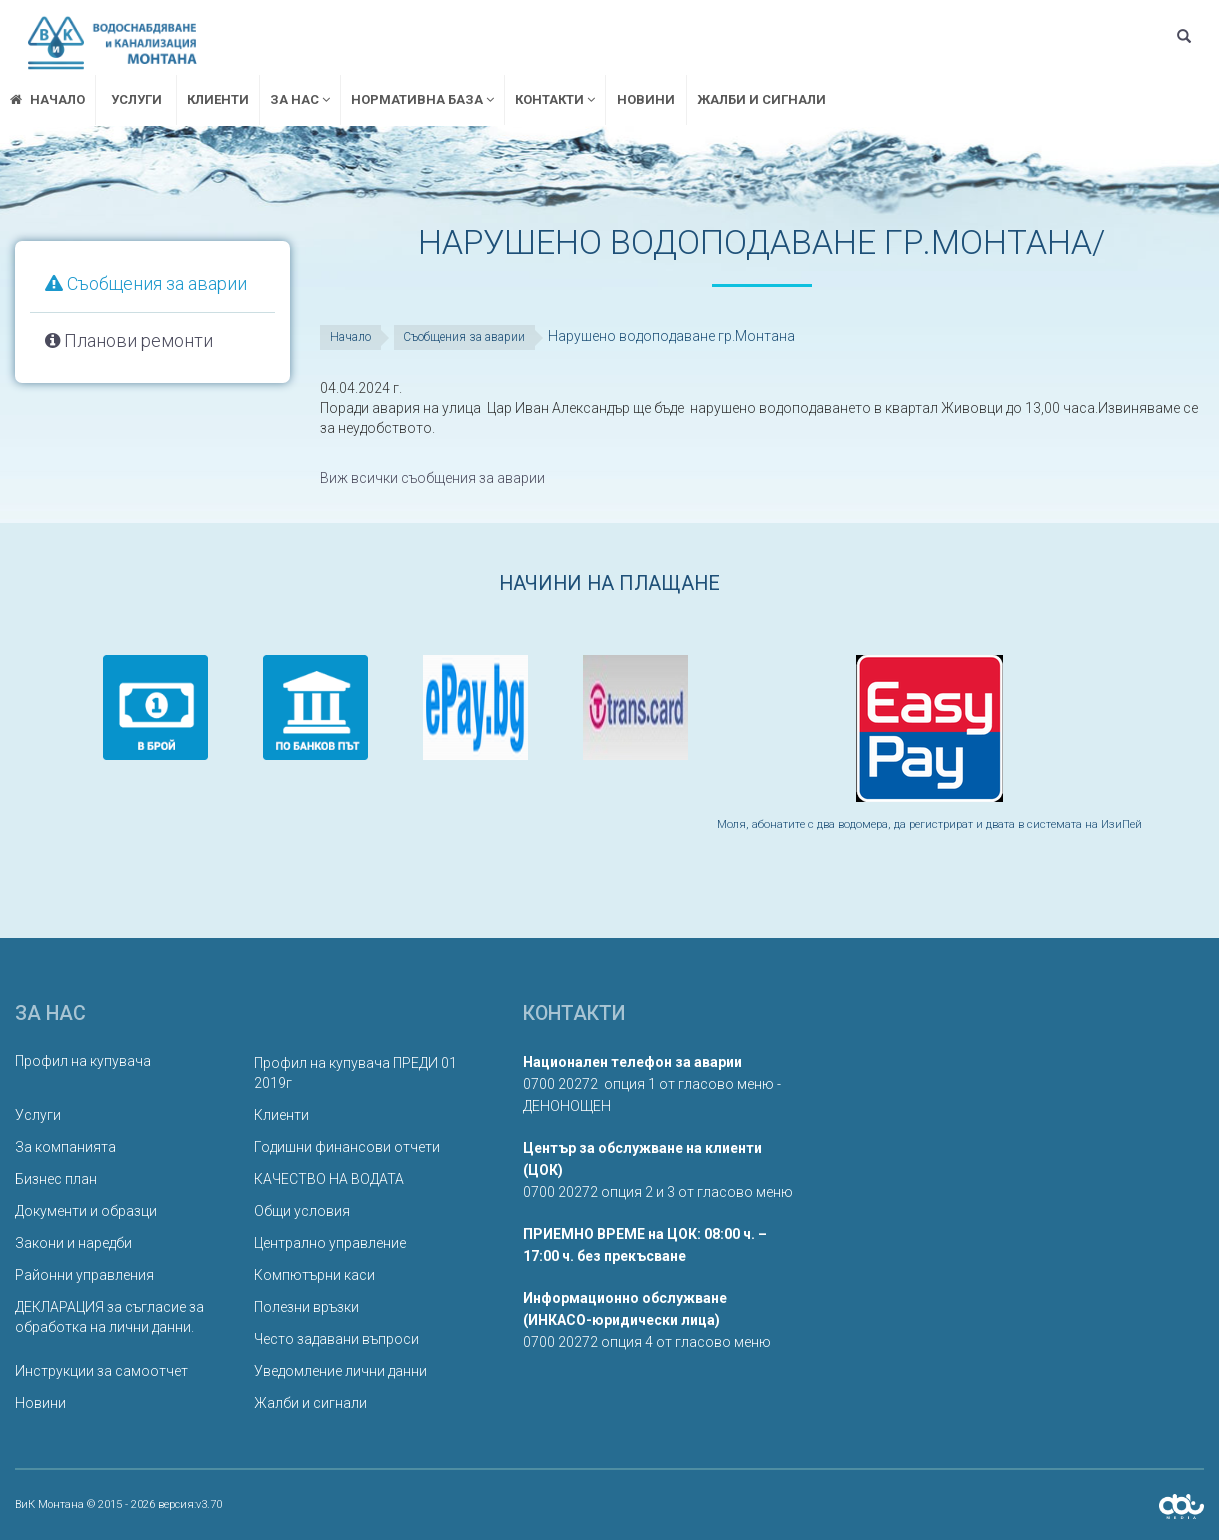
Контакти (555, 99)
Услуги (136, 99)
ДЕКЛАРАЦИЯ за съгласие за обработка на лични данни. (109, 1317)
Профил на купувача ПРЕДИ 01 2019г (355, 1073)
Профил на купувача (83, 1061)
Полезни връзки (306, 1307)
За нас (300, 99)
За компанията (65, 1147)
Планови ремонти (129, 340)
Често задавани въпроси (336, 1339)
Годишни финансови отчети (347, 1147)
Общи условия (302, 1211)
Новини (646, 99)
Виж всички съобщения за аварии (432, 478)
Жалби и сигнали (761, 99)
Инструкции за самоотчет (101, 1371)
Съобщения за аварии (146, 283)
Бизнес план (56, 1179)
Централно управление (330, 1243)
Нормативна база (422, 99)
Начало (350, 337)
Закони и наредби (73, 1243)
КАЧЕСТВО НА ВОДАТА (329, 1179)
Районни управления (84, 1275)
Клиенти (218, 99)
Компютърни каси (314, 1275)
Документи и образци (86, 1211)
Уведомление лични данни (340, 1371)
